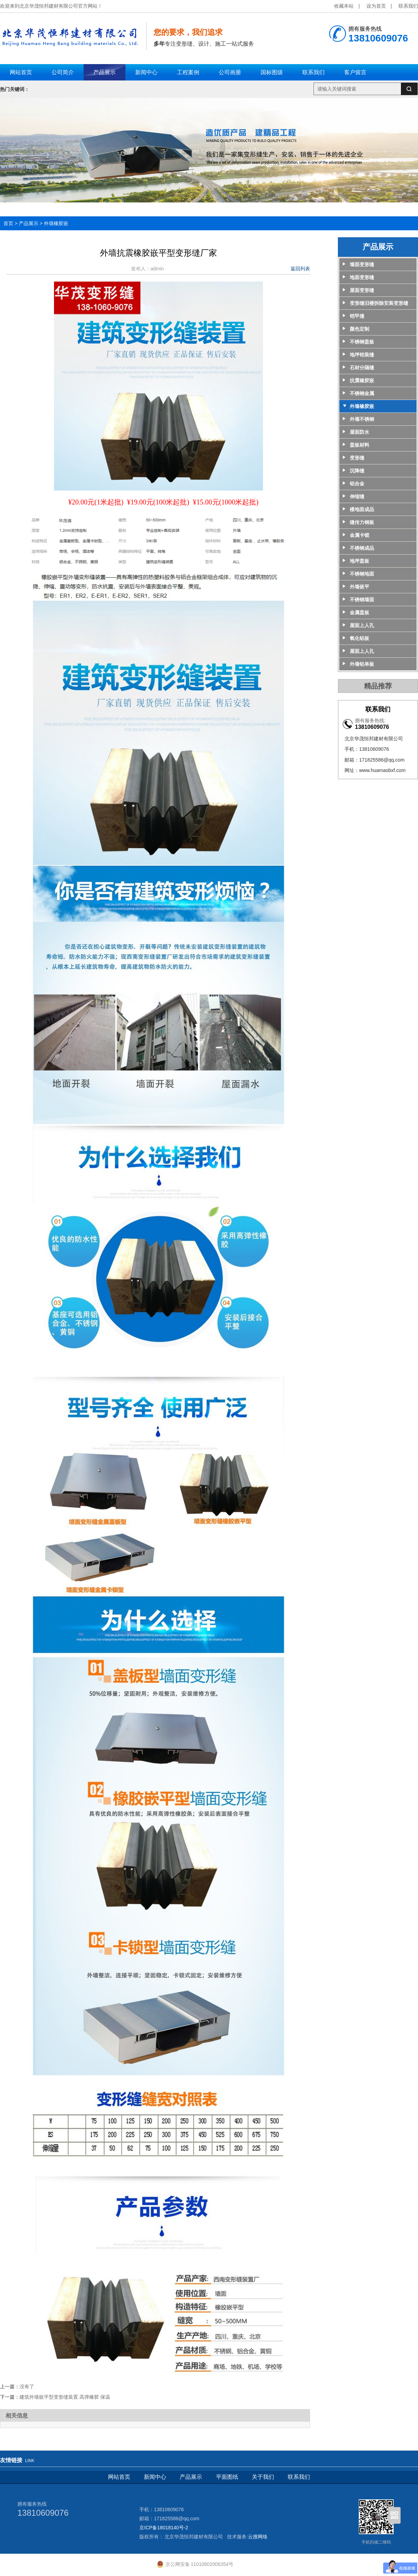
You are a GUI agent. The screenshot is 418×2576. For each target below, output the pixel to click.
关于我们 (263, 2477)
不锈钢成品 (362, 548)
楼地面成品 (362, 509)
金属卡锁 (359, 535)
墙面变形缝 (362, 264)
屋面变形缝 (362, 290)
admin (158, 268)
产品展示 (28, 223)
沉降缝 (357, 470)
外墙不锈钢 (362, 419)
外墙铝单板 (362, 664)
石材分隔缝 (362, 367)
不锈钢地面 (362, 574)
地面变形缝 (362, 277)
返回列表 (300, 268)
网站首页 (119, 2477)
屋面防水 (359, 432)
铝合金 (357, 483)
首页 (8, 223)
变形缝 (357, 458)
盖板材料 (359, 445)
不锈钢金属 (362, 393)
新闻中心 (155, 2477)
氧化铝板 (359, 638)
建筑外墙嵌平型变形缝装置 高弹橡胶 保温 (65, 2397)
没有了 (27, 2386)
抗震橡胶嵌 (362, 380)
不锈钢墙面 (362, 599)
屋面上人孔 (362, 625)
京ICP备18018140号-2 (163, 2527)
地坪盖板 (359, 561)
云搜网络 (258, 2536)
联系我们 (408, 6)
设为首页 (376, 6)
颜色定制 (359, 329)
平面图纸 (227, 2477)
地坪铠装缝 (362, 354)
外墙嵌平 (359, 586)
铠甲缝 (357, 316)
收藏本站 (344, 6)
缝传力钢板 (362, 522)
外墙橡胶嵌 (56, 223)
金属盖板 (359, 612)
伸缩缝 (357, 496)
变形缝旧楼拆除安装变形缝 (379, 303)
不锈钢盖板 (362, 342)
